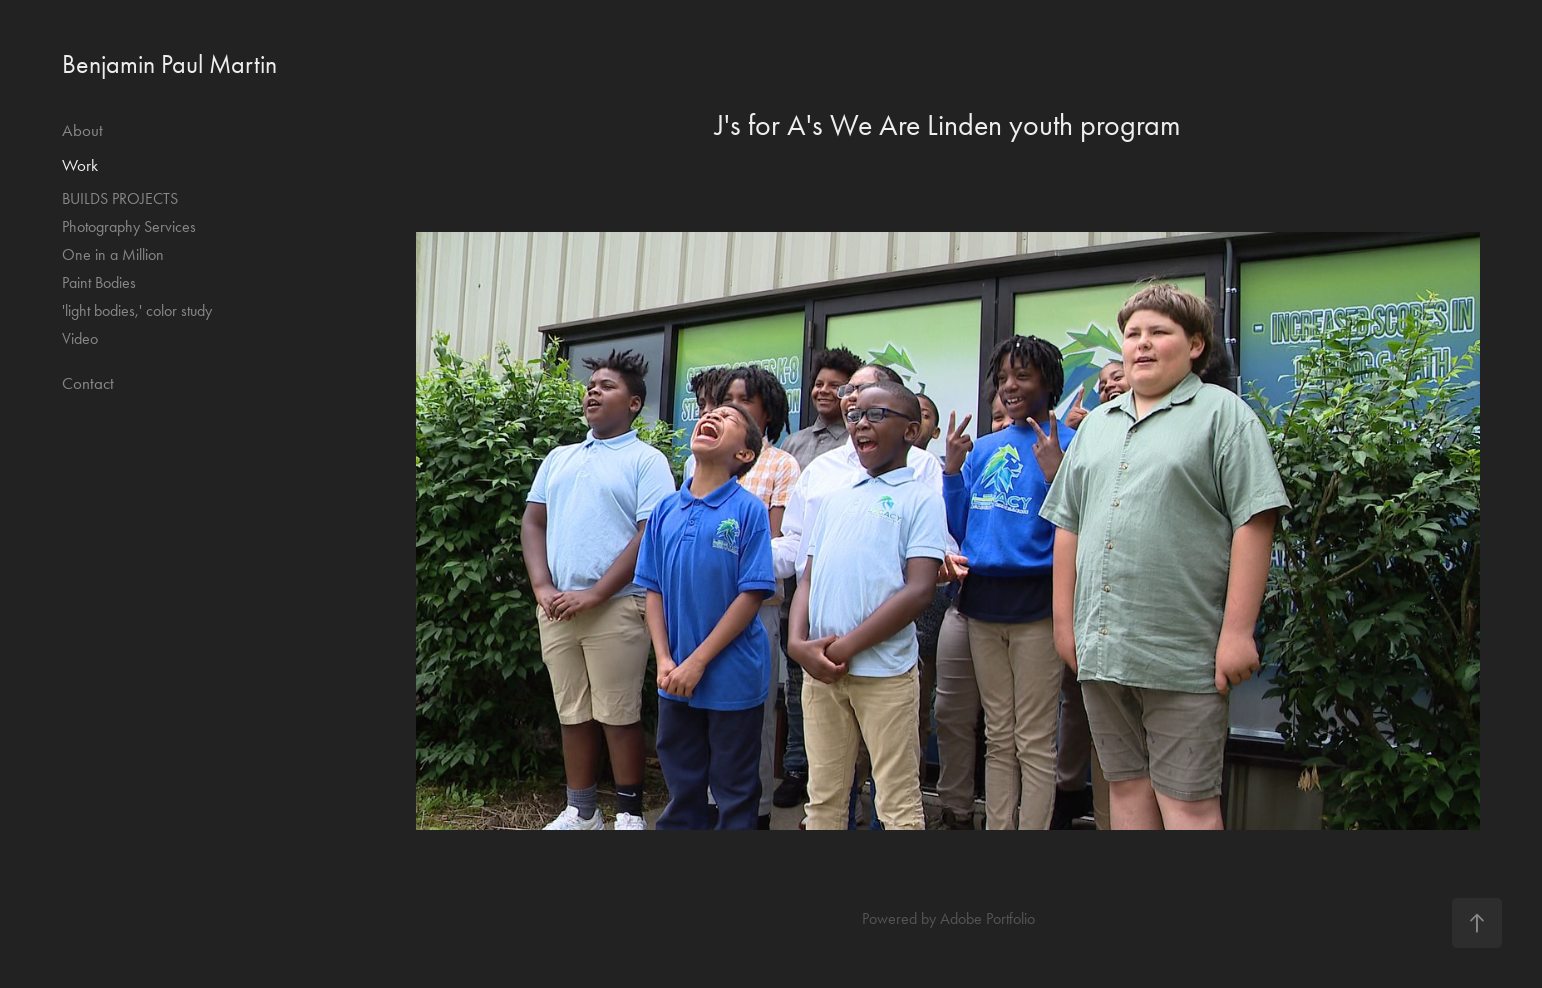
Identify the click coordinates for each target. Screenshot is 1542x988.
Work (80, 165)
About (82, 130)
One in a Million (113, 254)
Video (80, 338)
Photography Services (129, 226)
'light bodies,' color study (137, 310)
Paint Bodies (99, 282)
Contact (88, 383)
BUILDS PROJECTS (120, 198)
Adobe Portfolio (987, 918)
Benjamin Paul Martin (169, 64)
